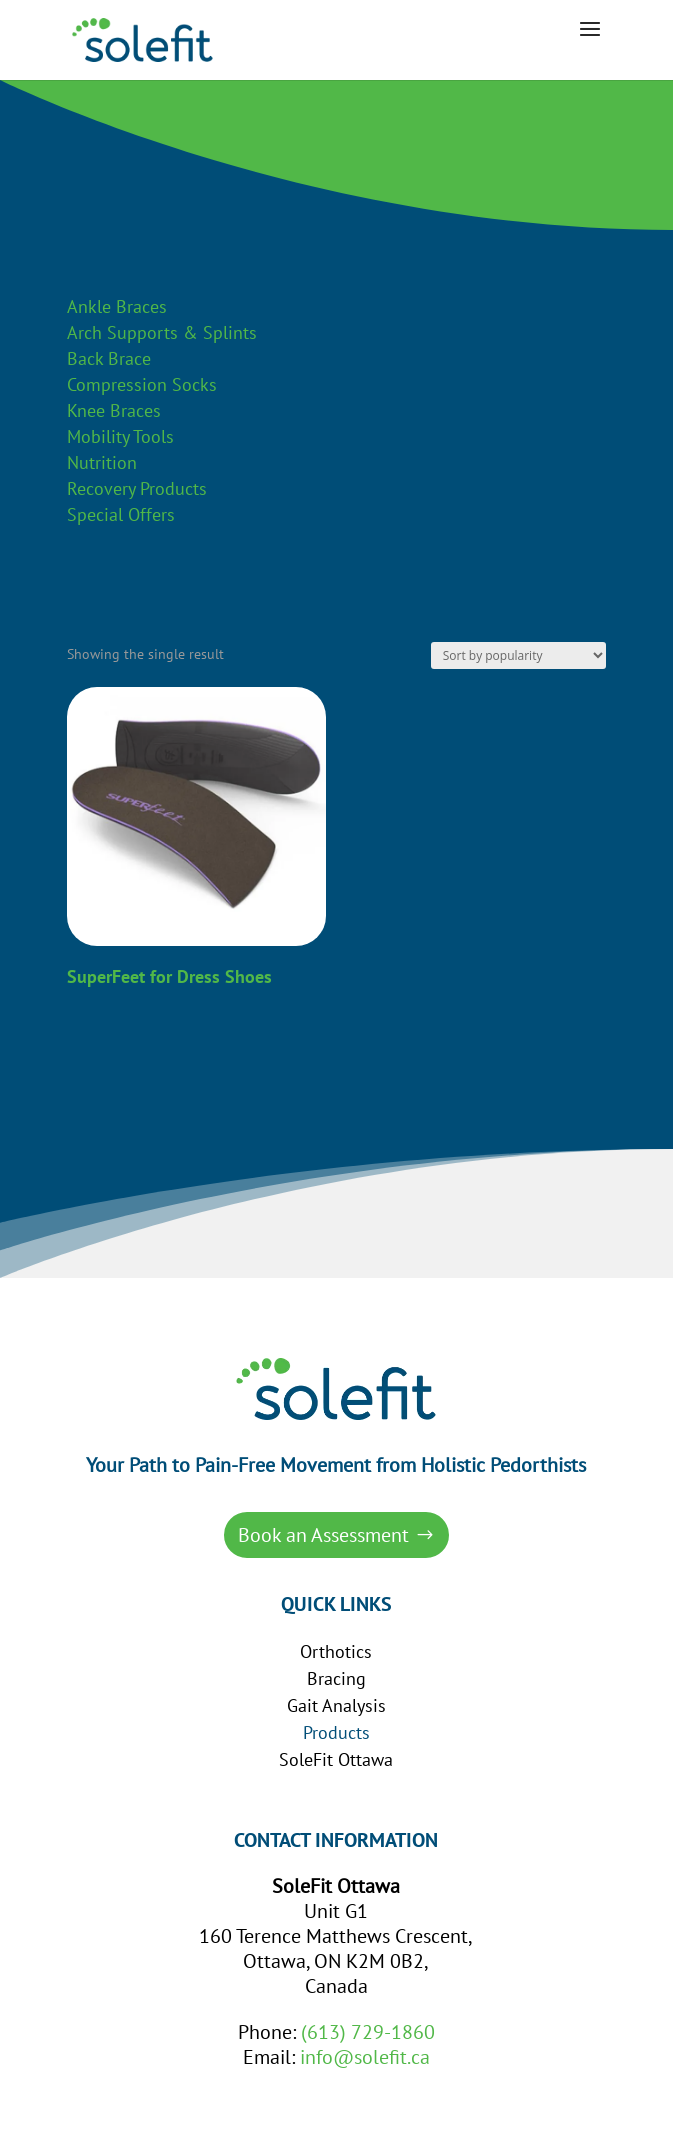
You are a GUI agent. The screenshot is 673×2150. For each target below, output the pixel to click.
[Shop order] (518, 655)
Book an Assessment (323, 1535)
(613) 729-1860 (368, 2032)
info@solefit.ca (365, 2057)
